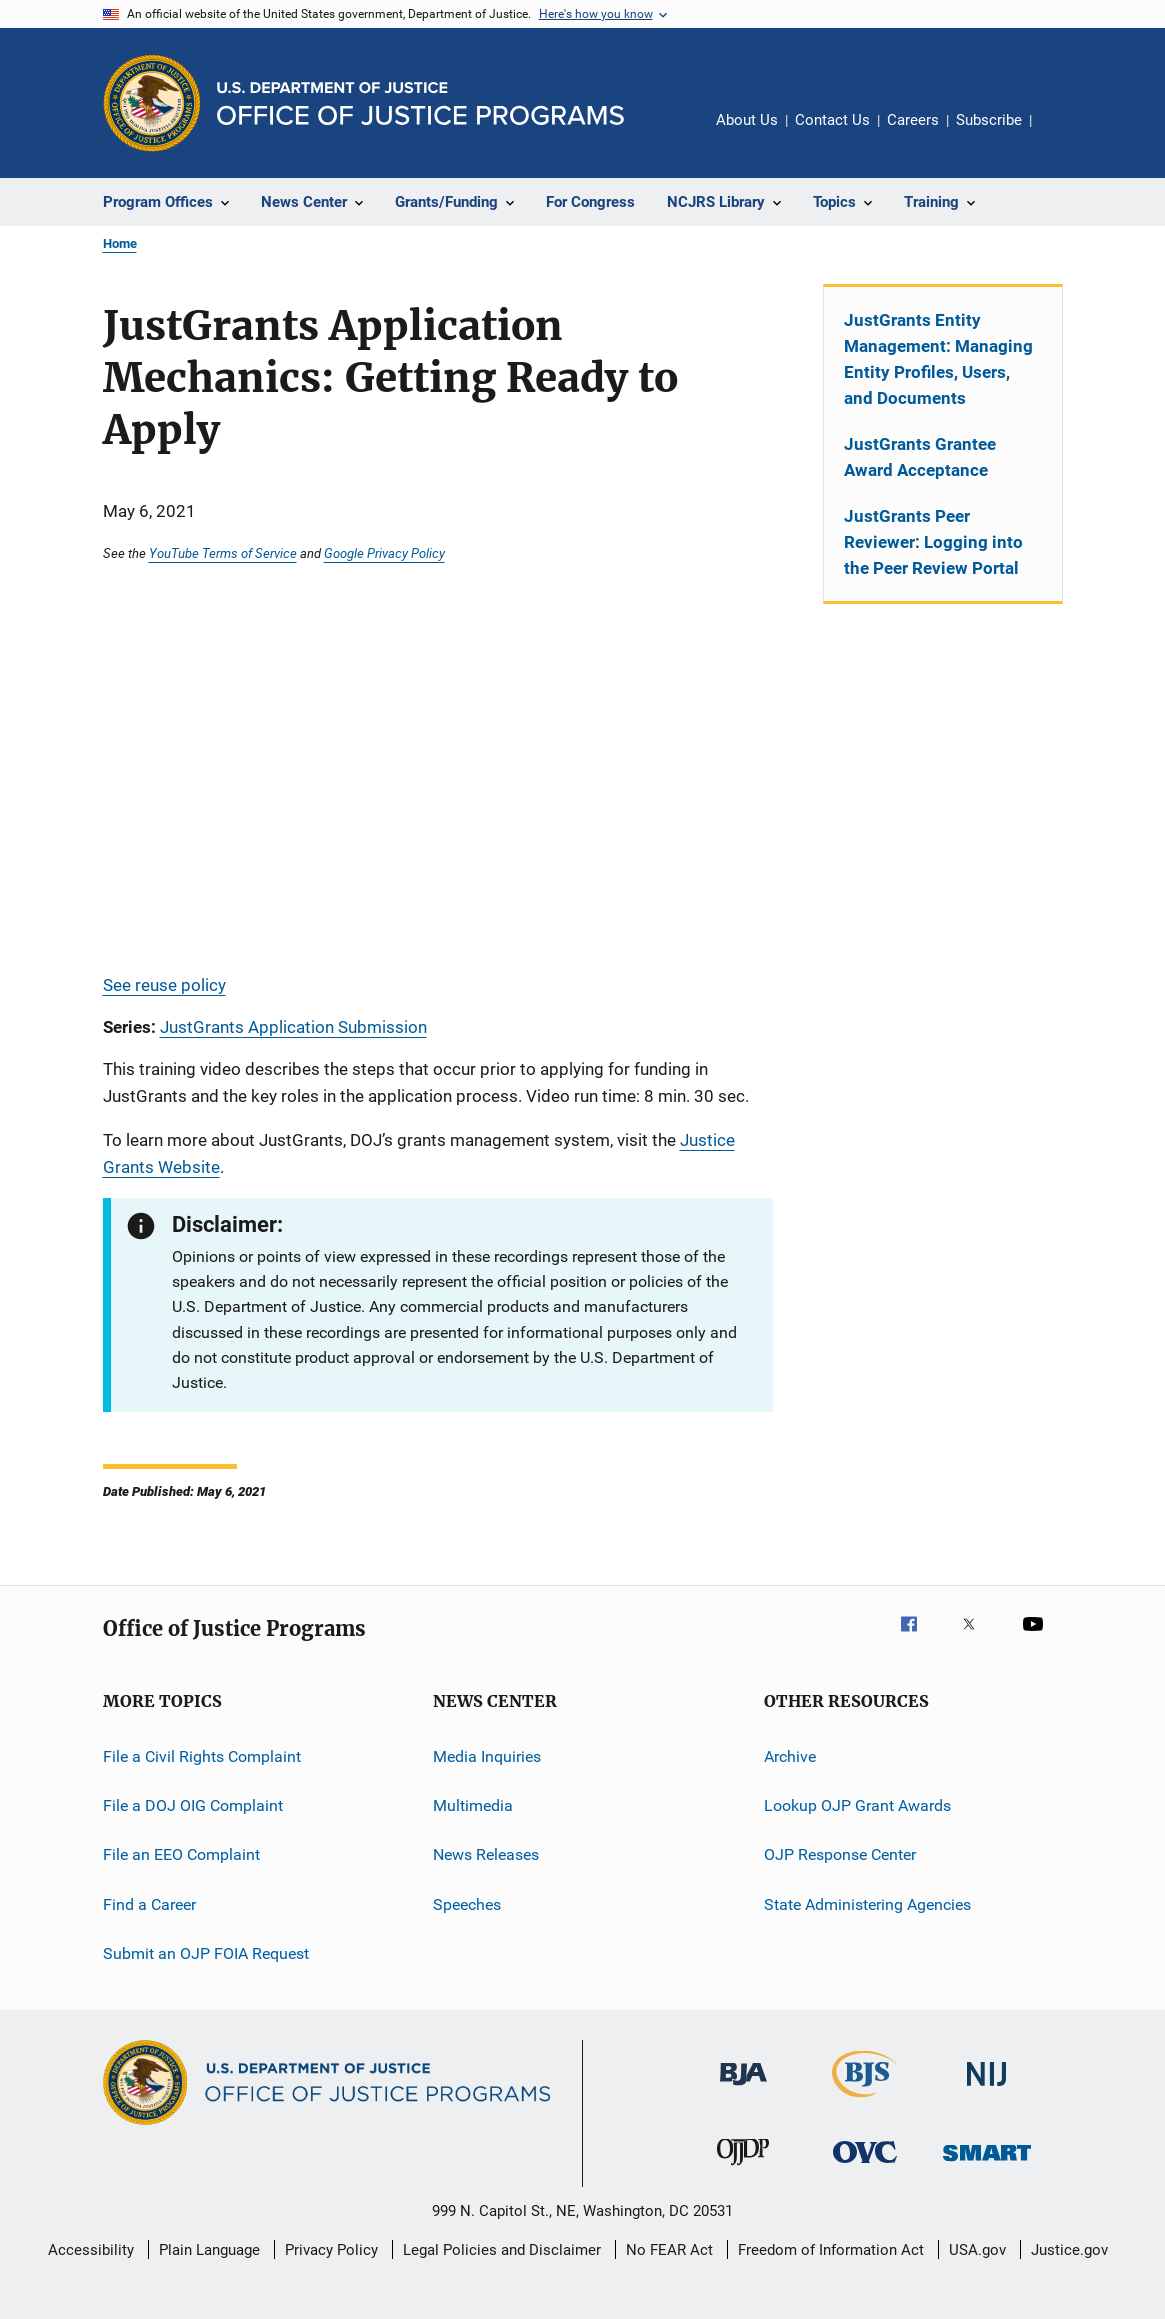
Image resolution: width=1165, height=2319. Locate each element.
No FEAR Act (669, 2250)
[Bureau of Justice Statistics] (864, 2101)
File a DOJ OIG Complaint (193, 1805)
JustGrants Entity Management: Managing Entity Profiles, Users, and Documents (938, 359)
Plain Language (209, 2250)
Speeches (467, 1904)
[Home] (420, 103)
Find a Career (149, 1904)
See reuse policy (164, 985)
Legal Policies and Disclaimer (502, 2250)
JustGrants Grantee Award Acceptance (920, 457)
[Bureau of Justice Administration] (743, 2089)
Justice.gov (1069, 2250)
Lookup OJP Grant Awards (857, 1805)
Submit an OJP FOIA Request (206, 1953)
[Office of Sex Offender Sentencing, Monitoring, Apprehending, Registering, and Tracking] (987, 2164)
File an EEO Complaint (181, 1854)
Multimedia (473, 1805)
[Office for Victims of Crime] (865, 2166)
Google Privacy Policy (384, 553)
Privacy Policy (331, 2250)
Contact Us (832, 120)
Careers (913, 120)
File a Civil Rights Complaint (202, 1755)
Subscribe (989, 120)
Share (1063, 134)
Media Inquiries (487, 1755)
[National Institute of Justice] (987, 2089)
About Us (747, 120)
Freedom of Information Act (831, 2250)
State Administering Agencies (867, 1904)
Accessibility (91, 2250)
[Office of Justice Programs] (152, 103)
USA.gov (977, 2250)
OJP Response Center (840, 1854)
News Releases (486, 1854)
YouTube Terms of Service (223, 553)
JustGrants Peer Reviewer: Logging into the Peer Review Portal (933, 542)
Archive (790, 1755)
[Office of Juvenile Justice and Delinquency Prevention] (743, 2169)
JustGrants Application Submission (293, 1027)
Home (120, 243)
